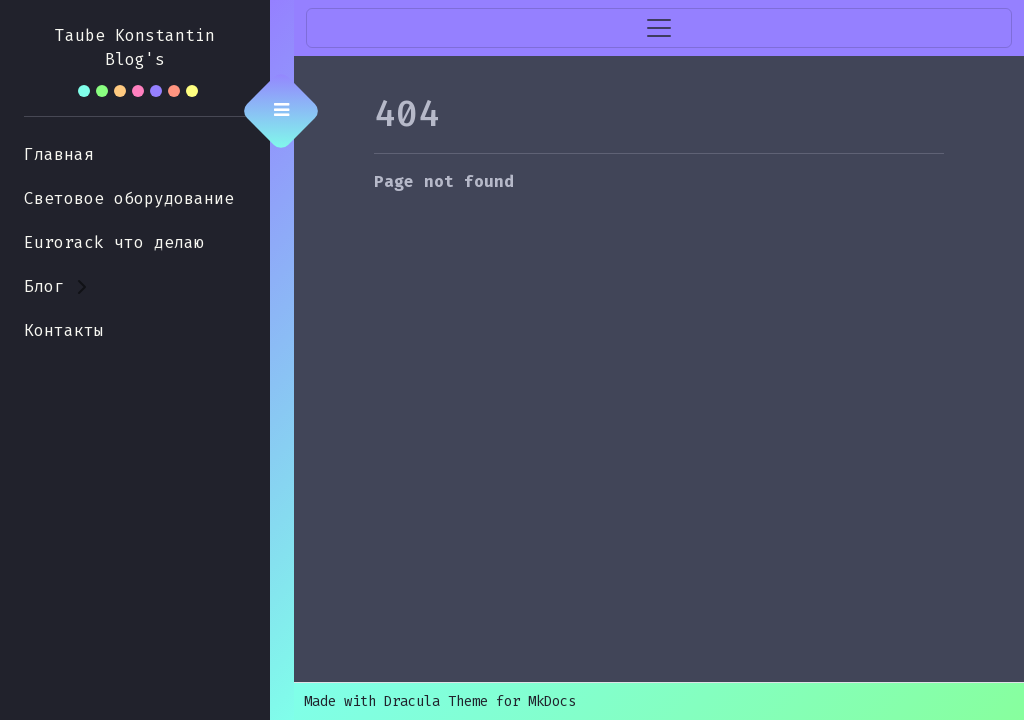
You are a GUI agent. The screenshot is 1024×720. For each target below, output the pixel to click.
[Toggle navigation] (659, 28)
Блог (44, 286)
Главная (59, 154)
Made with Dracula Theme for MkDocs (440, 701)
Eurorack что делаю (114, 242)
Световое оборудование (129, 198)
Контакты (64, 330)
